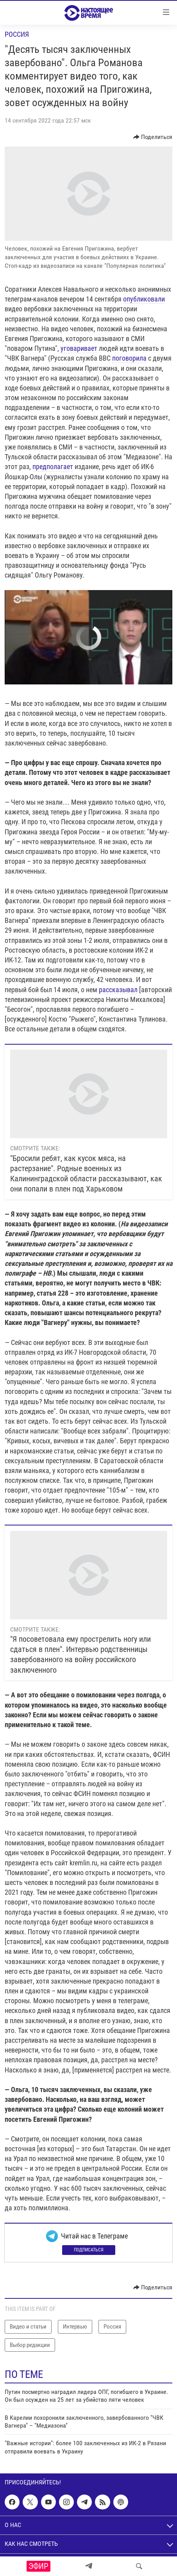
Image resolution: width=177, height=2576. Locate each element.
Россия (17, 34)
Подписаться (89, 2250)
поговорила (129, 358)
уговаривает (79, 348)
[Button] (153, 137)
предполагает (52, 466)
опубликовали (144, 299)
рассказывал (118, 990)
